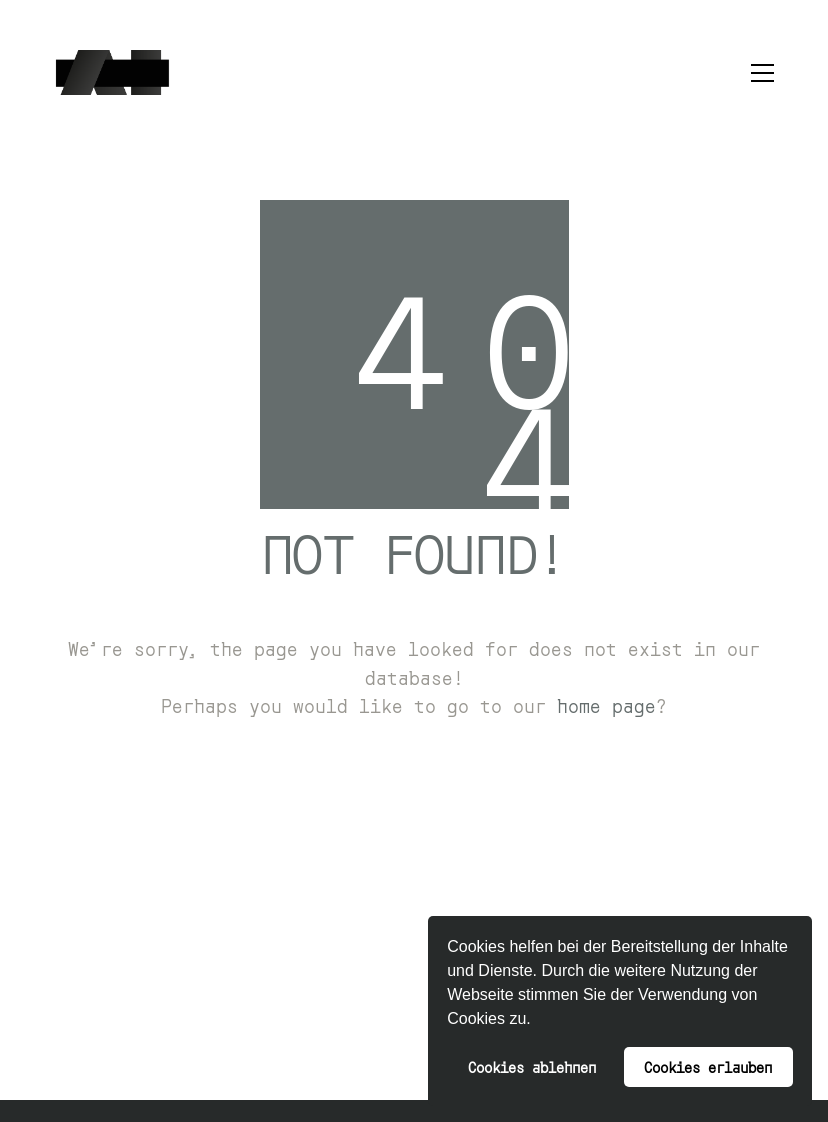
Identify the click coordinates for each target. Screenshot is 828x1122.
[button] (538, 1021)
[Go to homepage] (112, 72)
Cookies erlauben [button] (708, 1066)
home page (606, 705)
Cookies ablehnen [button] (532, 1066)
